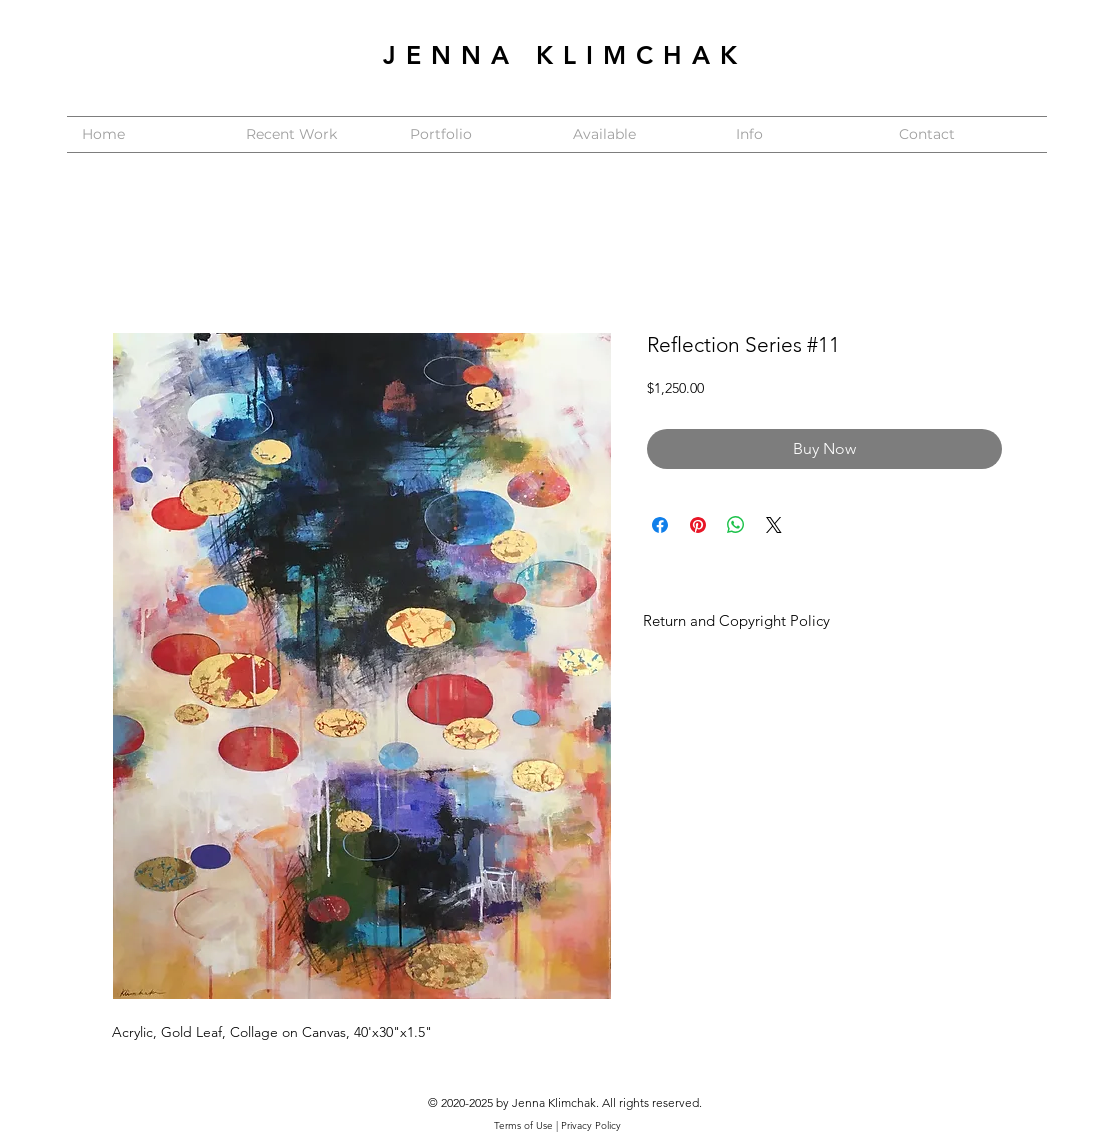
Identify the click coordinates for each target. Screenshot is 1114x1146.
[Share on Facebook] (660, 525)
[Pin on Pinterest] (698, 525)
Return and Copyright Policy (736, 620)
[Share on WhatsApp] (736, 525)
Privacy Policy (591, 1125)
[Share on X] (774, 525)
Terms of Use (523, 1125)
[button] (476, 134)
